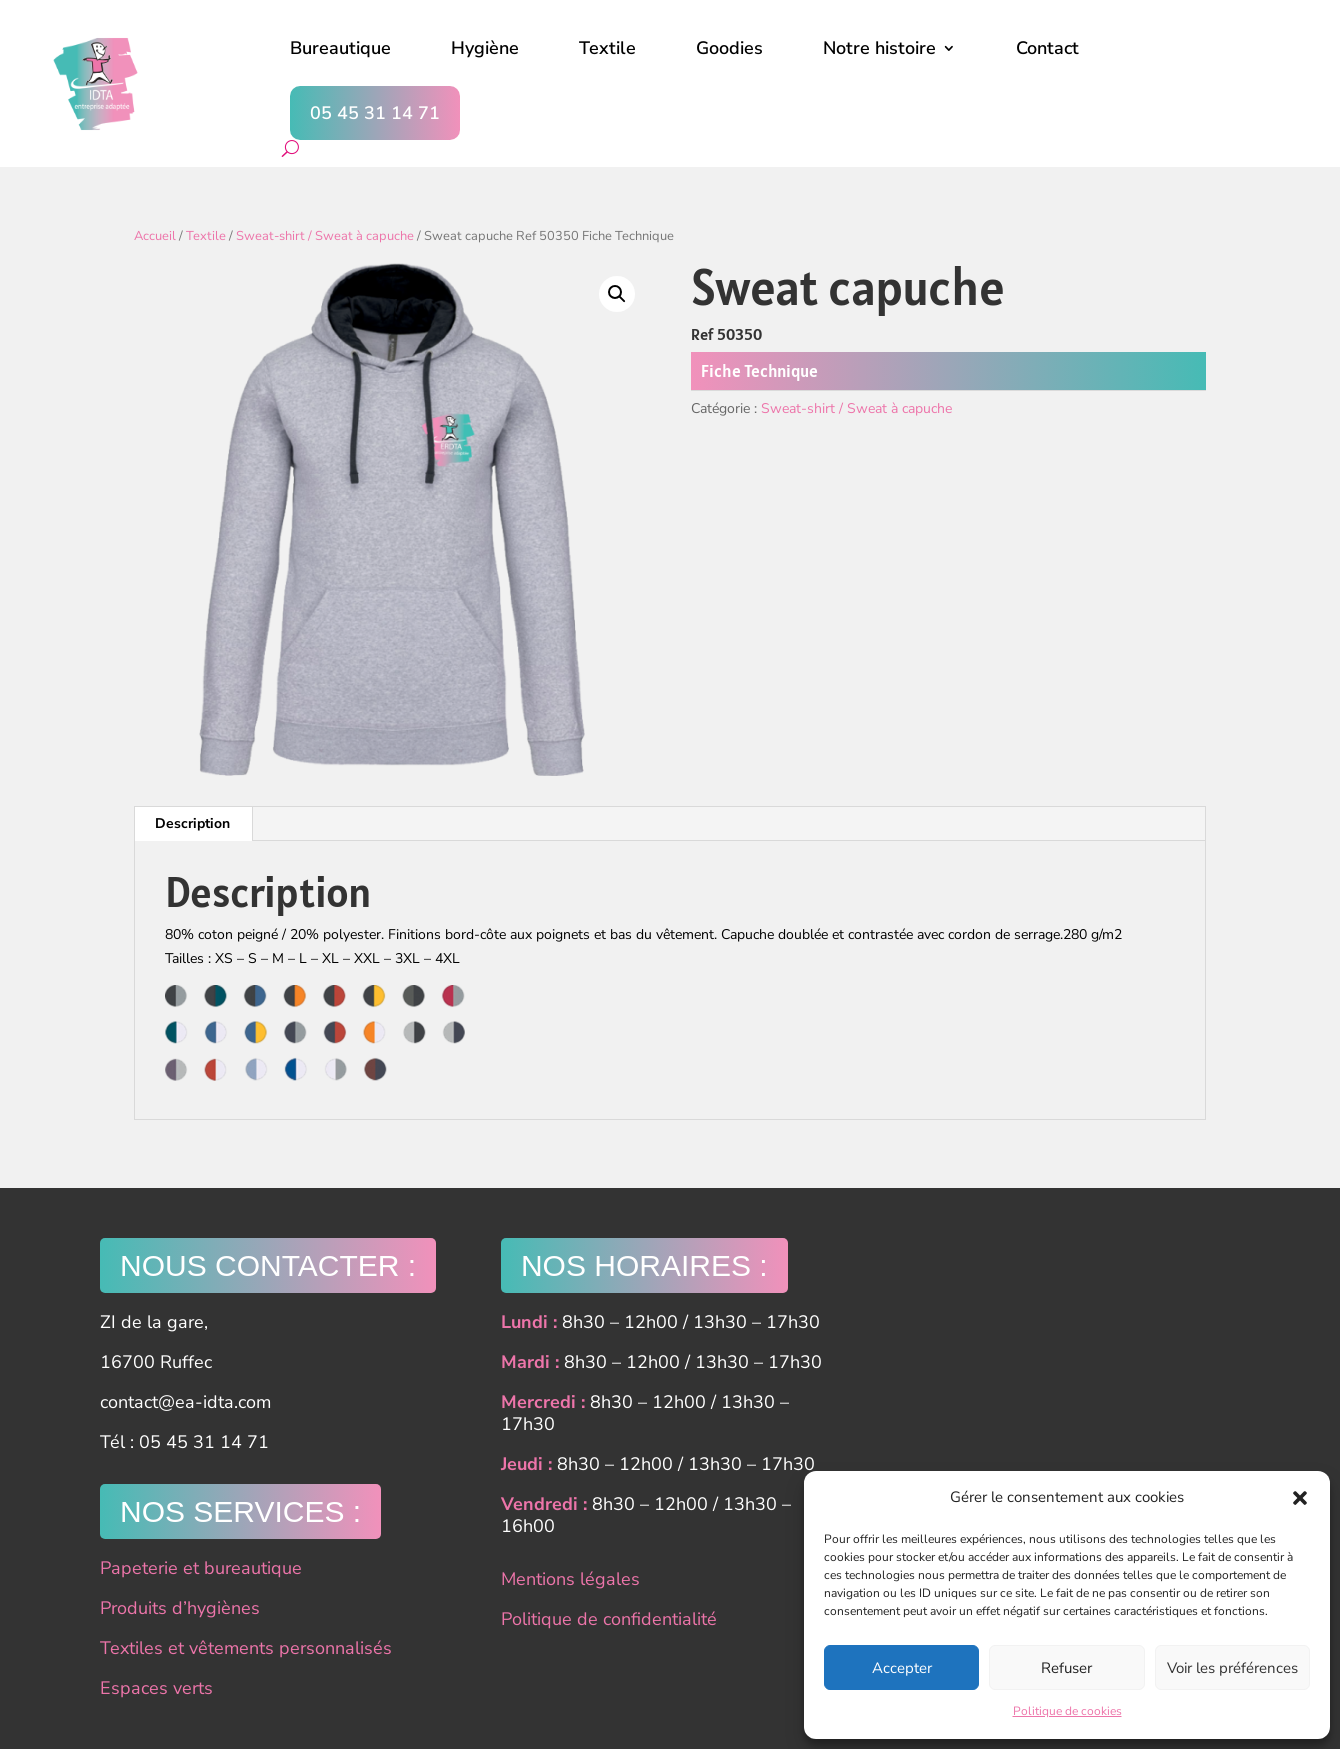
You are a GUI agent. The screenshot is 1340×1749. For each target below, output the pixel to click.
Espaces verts (156, 1688)
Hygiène (485, 48)
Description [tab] (192, 823)
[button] (1300, 1498)
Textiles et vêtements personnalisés (246, 1648)
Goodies (729, 48)
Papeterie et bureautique (201, 1568)
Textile (607, 48)
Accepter (902, 1668)
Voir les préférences (1232, 1668)
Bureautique (340, 48)
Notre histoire (879, 48)
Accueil (155, 236)
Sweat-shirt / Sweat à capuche (325, 236)
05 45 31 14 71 (375, 113)
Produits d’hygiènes (180, 1608)
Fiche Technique (759, 371)
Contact (1047, 48)
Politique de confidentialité (609, 1619)
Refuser (1066, 1668)
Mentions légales (570, 1579)
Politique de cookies (1067, 1711)
